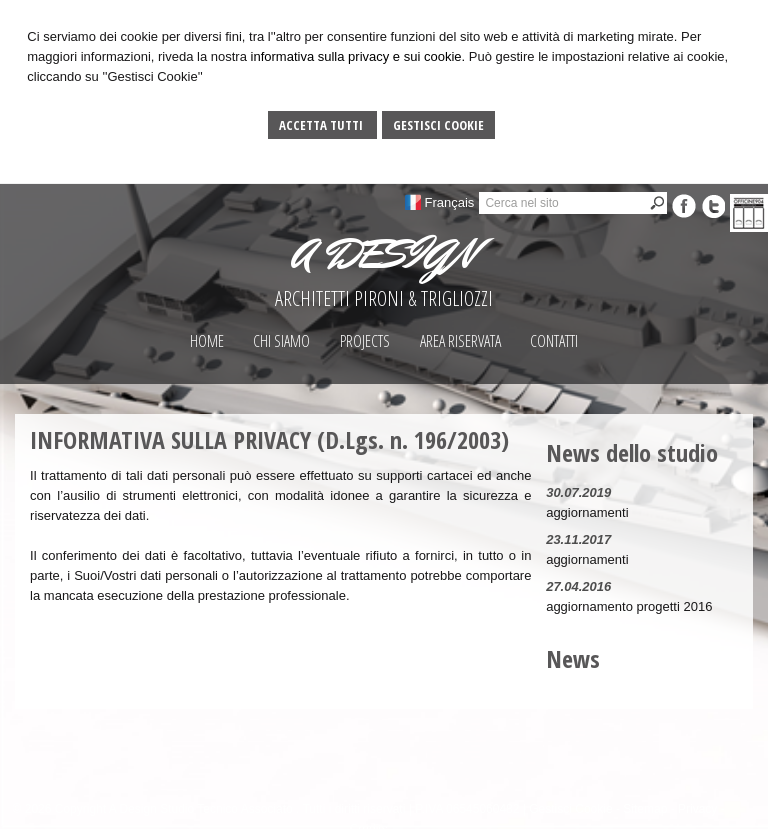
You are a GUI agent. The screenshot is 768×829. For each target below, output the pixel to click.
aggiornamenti (587, 512)
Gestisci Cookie (438, 125)
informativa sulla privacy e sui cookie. (358, 56)
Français (450, 202)
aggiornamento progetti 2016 (629, 606)
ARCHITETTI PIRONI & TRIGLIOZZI (384, 298)
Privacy (697, 809)
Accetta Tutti (322, 125)
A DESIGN (384, 254)
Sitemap (645, 809)
